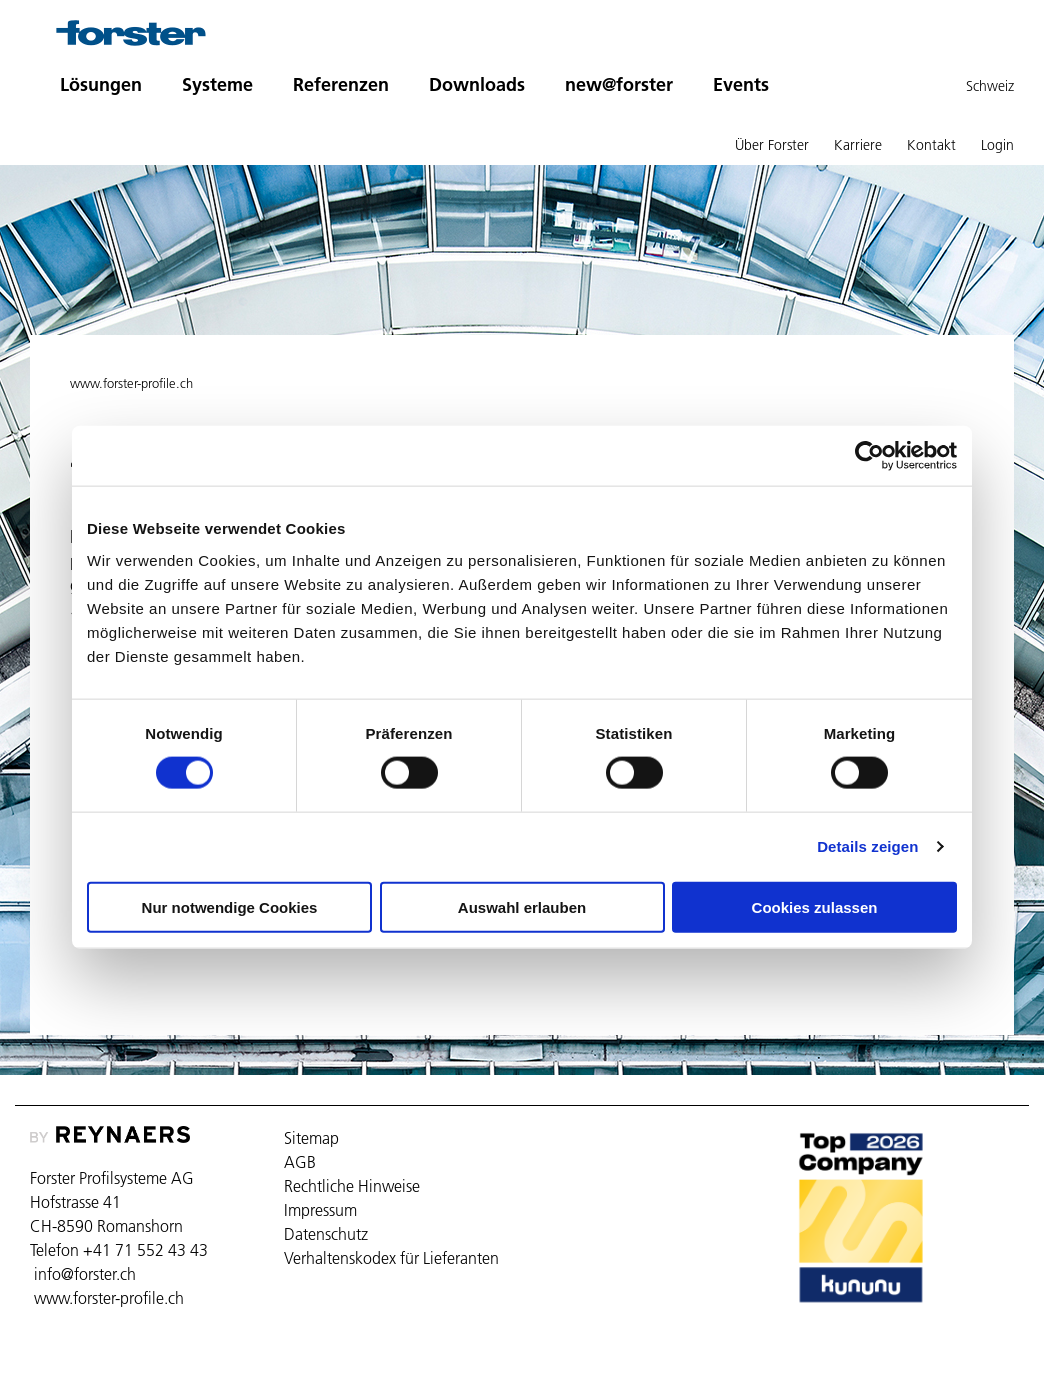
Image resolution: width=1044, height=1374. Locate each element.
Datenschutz (326, 1234)
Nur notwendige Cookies (230, 906)
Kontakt (931, 145)
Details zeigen (867, 846)
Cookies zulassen (815, 906)
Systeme (217, 84)
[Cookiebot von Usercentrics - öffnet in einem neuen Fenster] (869, 456)
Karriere (858, 145)
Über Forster (772, 145)
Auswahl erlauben (522, 906)
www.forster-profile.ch (131, 383)
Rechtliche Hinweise (352, 1186)
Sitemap (311, 1138)
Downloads (477, 84)
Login (997, 145)
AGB (300, 1162)
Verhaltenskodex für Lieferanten (391, 1258)
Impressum (320, 1210)
